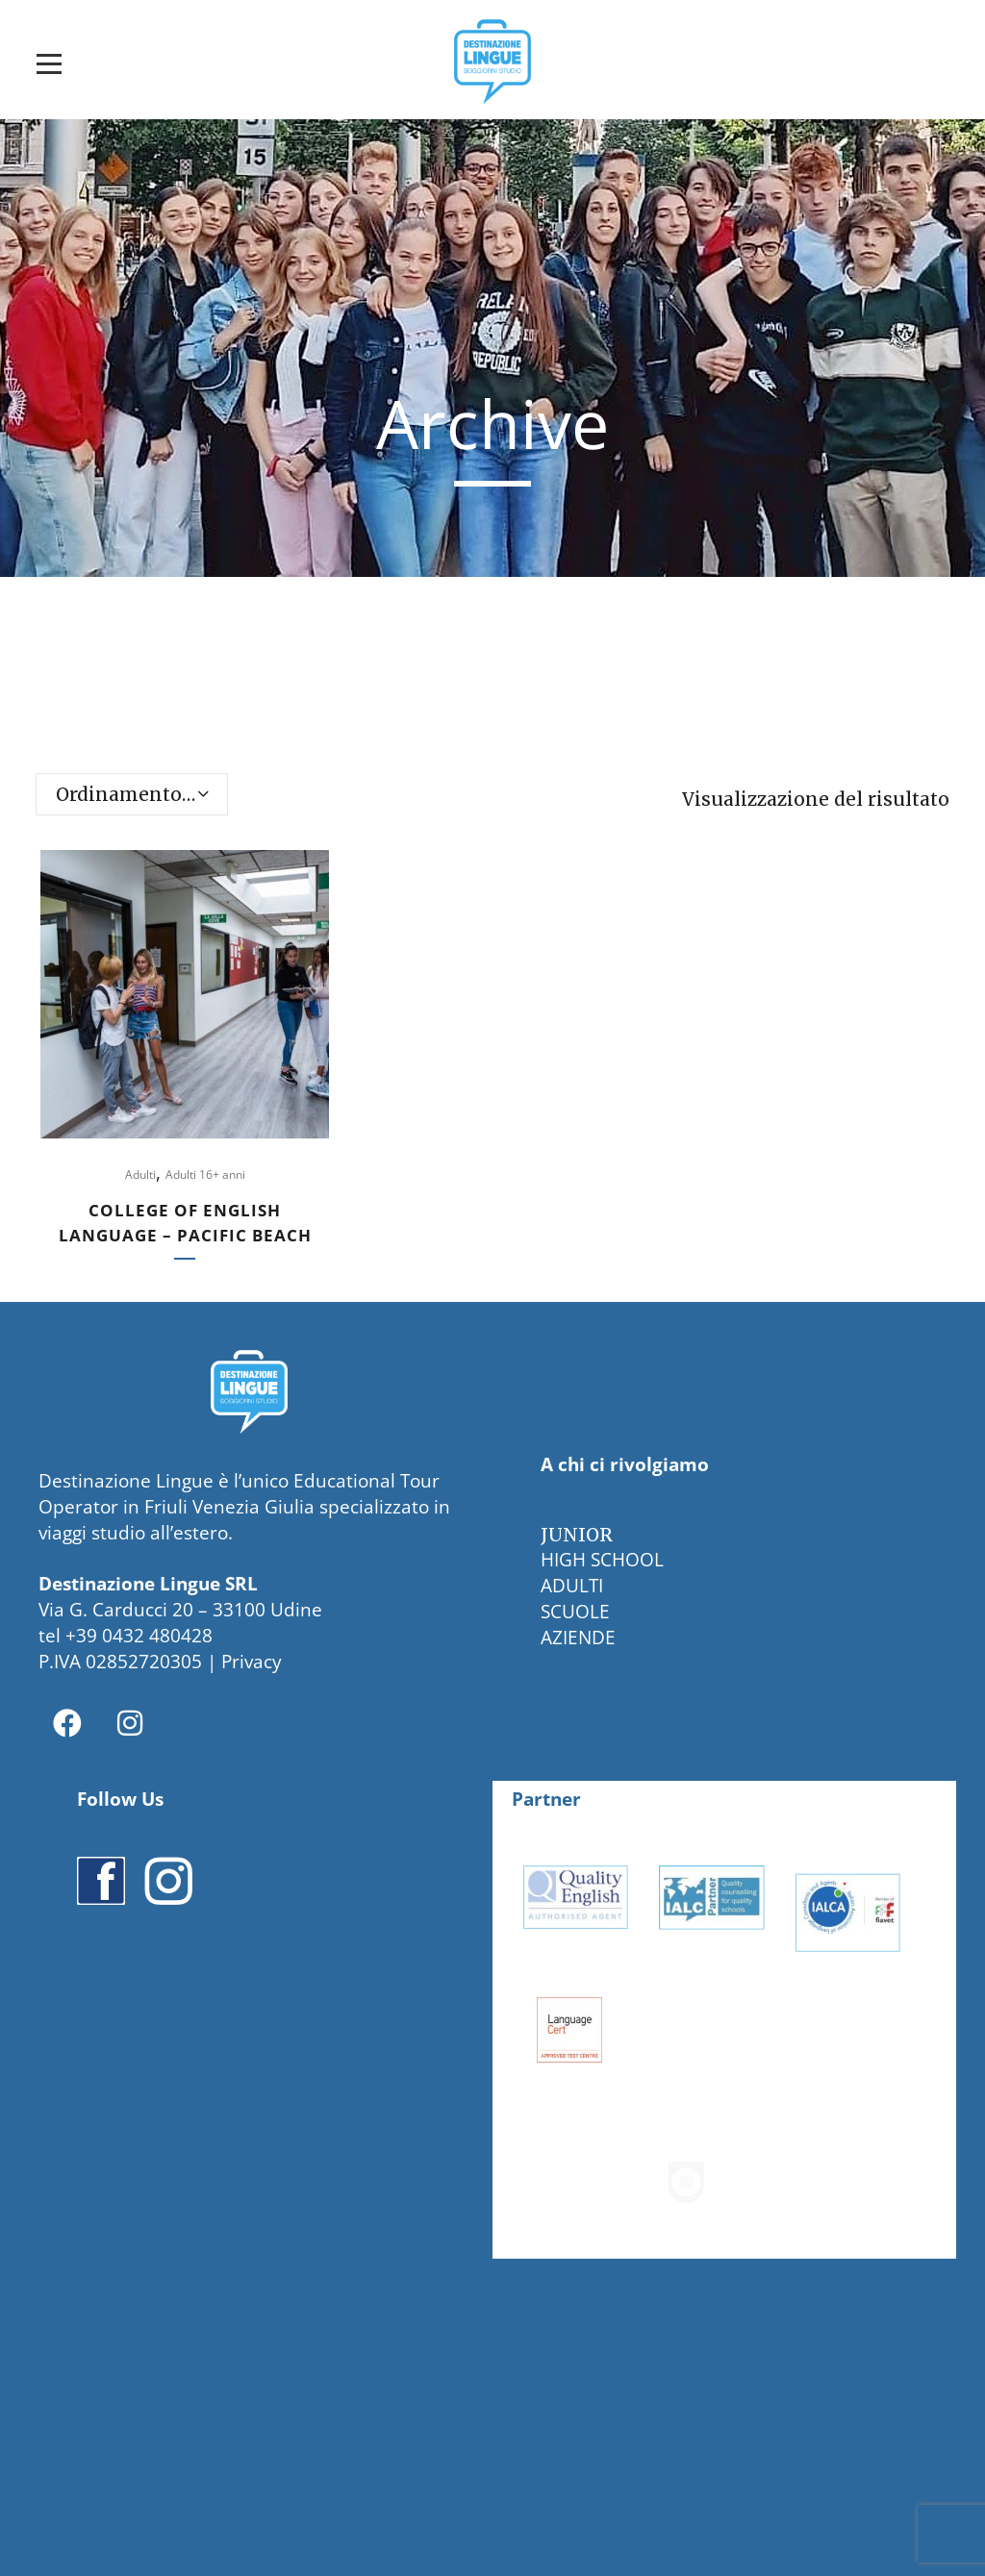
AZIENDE (578, 1637)
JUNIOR (577, 1534)
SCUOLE (575, 1611)
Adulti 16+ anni (205, 1174)
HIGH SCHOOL (602, 1559)
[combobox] (132, 794)
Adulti (140, 1174)
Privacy (251, 1661)
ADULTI (572, 1585)
